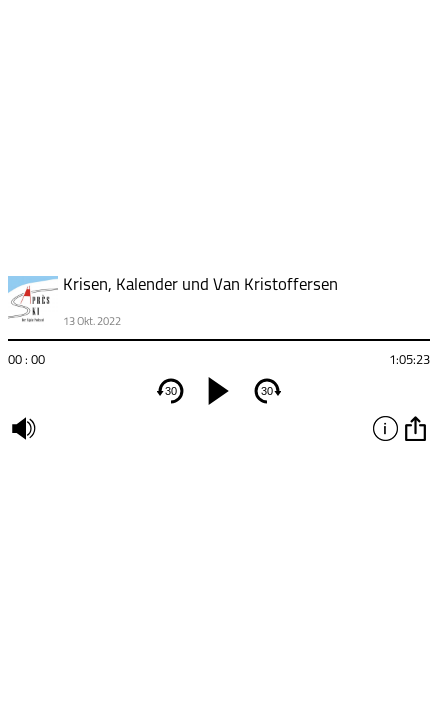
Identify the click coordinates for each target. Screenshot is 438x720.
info (385, 428)
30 (171, 391)
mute (23, 428)
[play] (219, 391)
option (415, 428)
